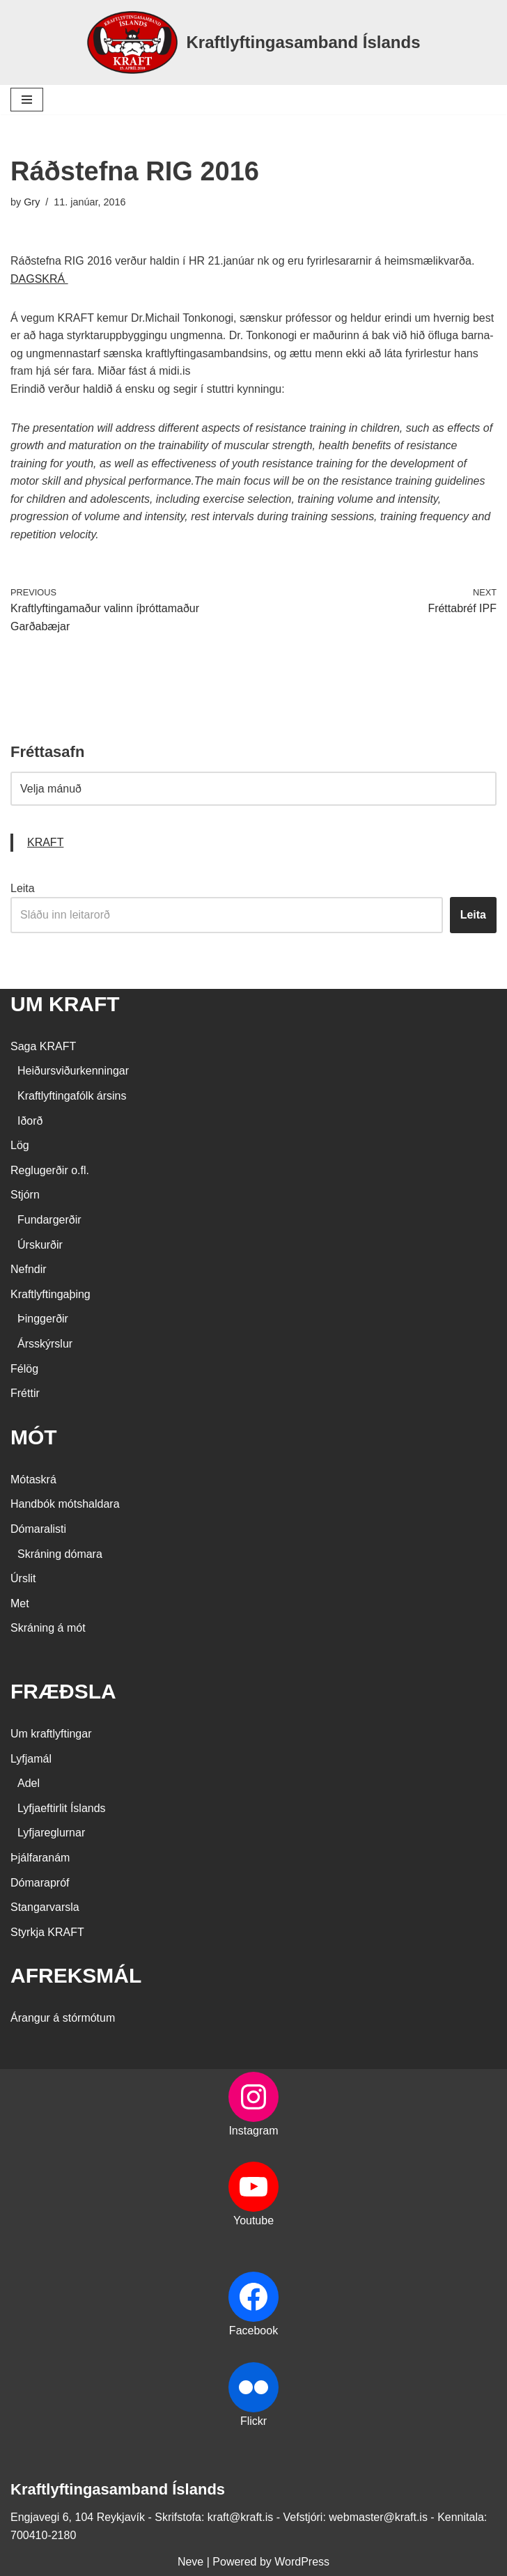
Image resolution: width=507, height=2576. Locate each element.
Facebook (253, 2330)
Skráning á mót (48, 1628)
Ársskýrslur (44, 1344)
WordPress (301, 2562)
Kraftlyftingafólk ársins (72, 1096)
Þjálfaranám (40, 1858)
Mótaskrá (33, 1479)
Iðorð (29, 1121)
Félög (24, 1369)
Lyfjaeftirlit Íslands (61, 1808)
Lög (19, 1145)
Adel (28, 1783)
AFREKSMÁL (75, 1975)
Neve (190, 2562)
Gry (32, 202)
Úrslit (23, 1578)
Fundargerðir (49, 1220)
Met (19, 1603)
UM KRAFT (65, 1003)
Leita (22, 888)
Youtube (253, 2221)
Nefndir (28, 1269)
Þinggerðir (42, 1319)
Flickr (253, 2421)
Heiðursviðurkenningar (73, 1071)
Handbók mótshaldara (65, 1504)
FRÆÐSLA (63, 1691)
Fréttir (25, 1393)
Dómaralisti (38, 1529)
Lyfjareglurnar (51, 1833)
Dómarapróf (39, 1883)
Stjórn (25, 1195)
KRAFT (45, 842)
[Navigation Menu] (26, 99)
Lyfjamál (31, 1759)
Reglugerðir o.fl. (49, 1170)
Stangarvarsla (44, 1907)
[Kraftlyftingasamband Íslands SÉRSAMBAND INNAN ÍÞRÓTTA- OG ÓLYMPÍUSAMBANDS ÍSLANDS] (253, 42)
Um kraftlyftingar (50, 1734)
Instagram (253, 2131)
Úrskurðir (40, 1245)
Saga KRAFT (43, 1046)
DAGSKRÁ (39, 279)
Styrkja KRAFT (47, 1932)
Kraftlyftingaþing (50, 1294)
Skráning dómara (59, 1554)
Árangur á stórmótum (62, 2018)
